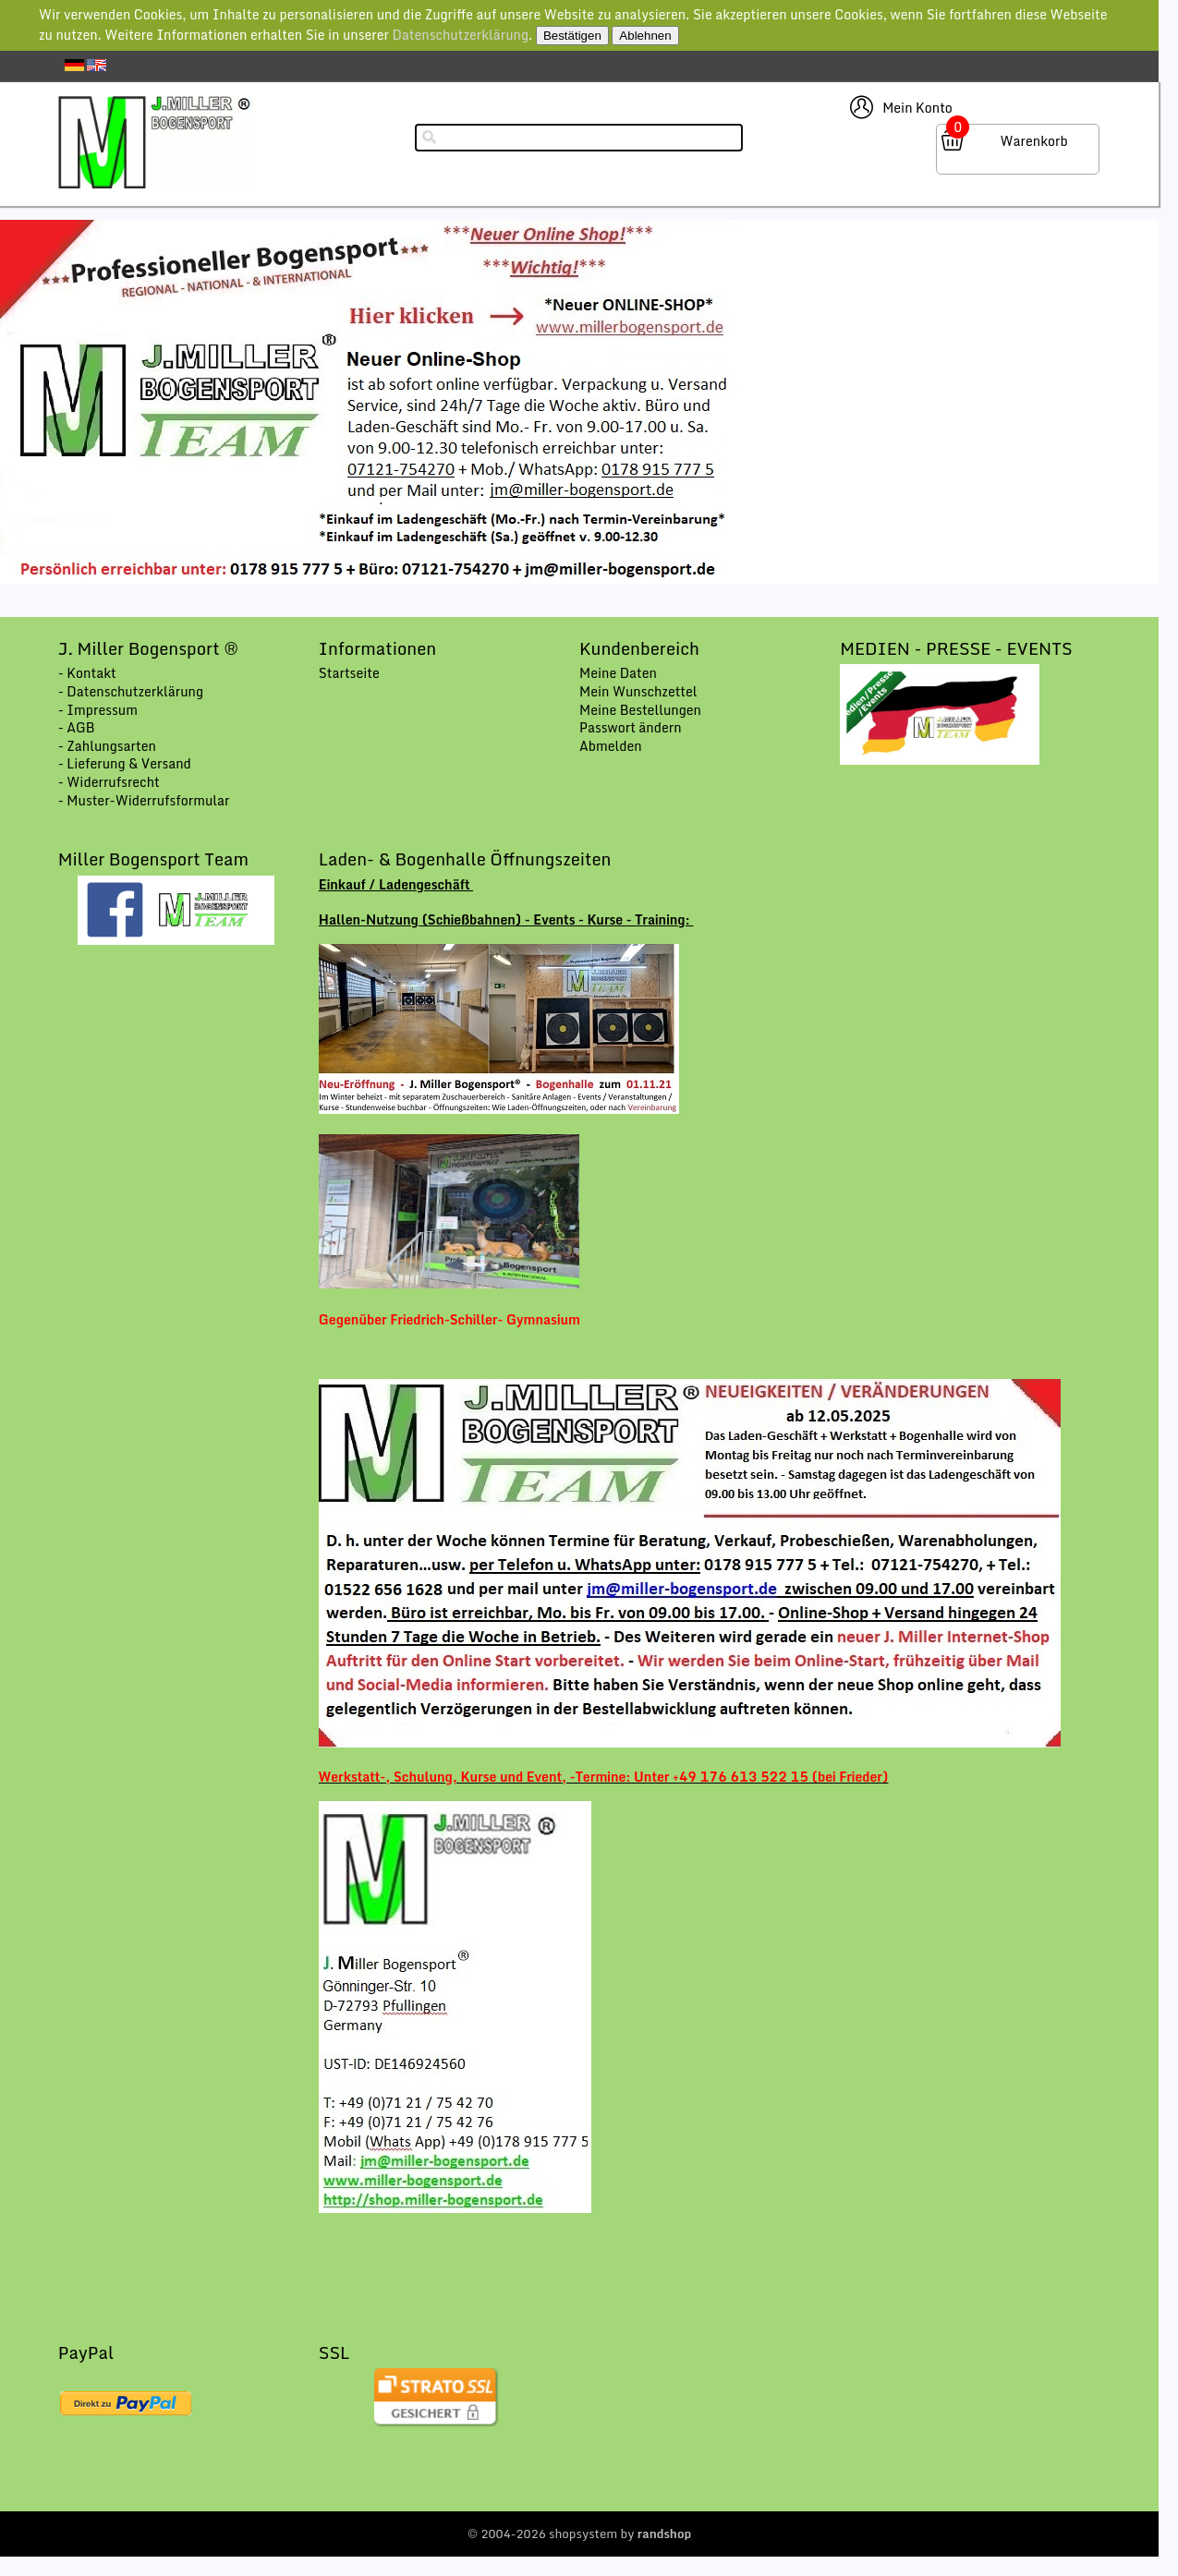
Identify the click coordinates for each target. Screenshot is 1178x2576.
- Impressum (98, 709)
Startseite (349, 672)
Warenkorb (1034, 140)
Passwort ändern (630, 727)
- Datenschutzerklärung (130, 691)
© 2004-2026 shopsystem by (580, 2533)
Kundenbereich (639, 648)
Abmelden (610, 745)
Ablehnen (645, 35)
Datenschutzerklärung (460, 34)
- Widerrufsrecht (109, 781)
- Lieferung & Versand (124, 763)
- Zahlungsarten (107, 745)
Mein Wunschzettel (638, 691)
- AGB (76, 727)
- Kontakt (87, 672)
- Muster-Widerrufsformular (144, 800)
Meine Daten (618, 672)
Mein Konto (917, 107)
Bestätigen (572, 35)
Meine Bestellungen (640, 709)
